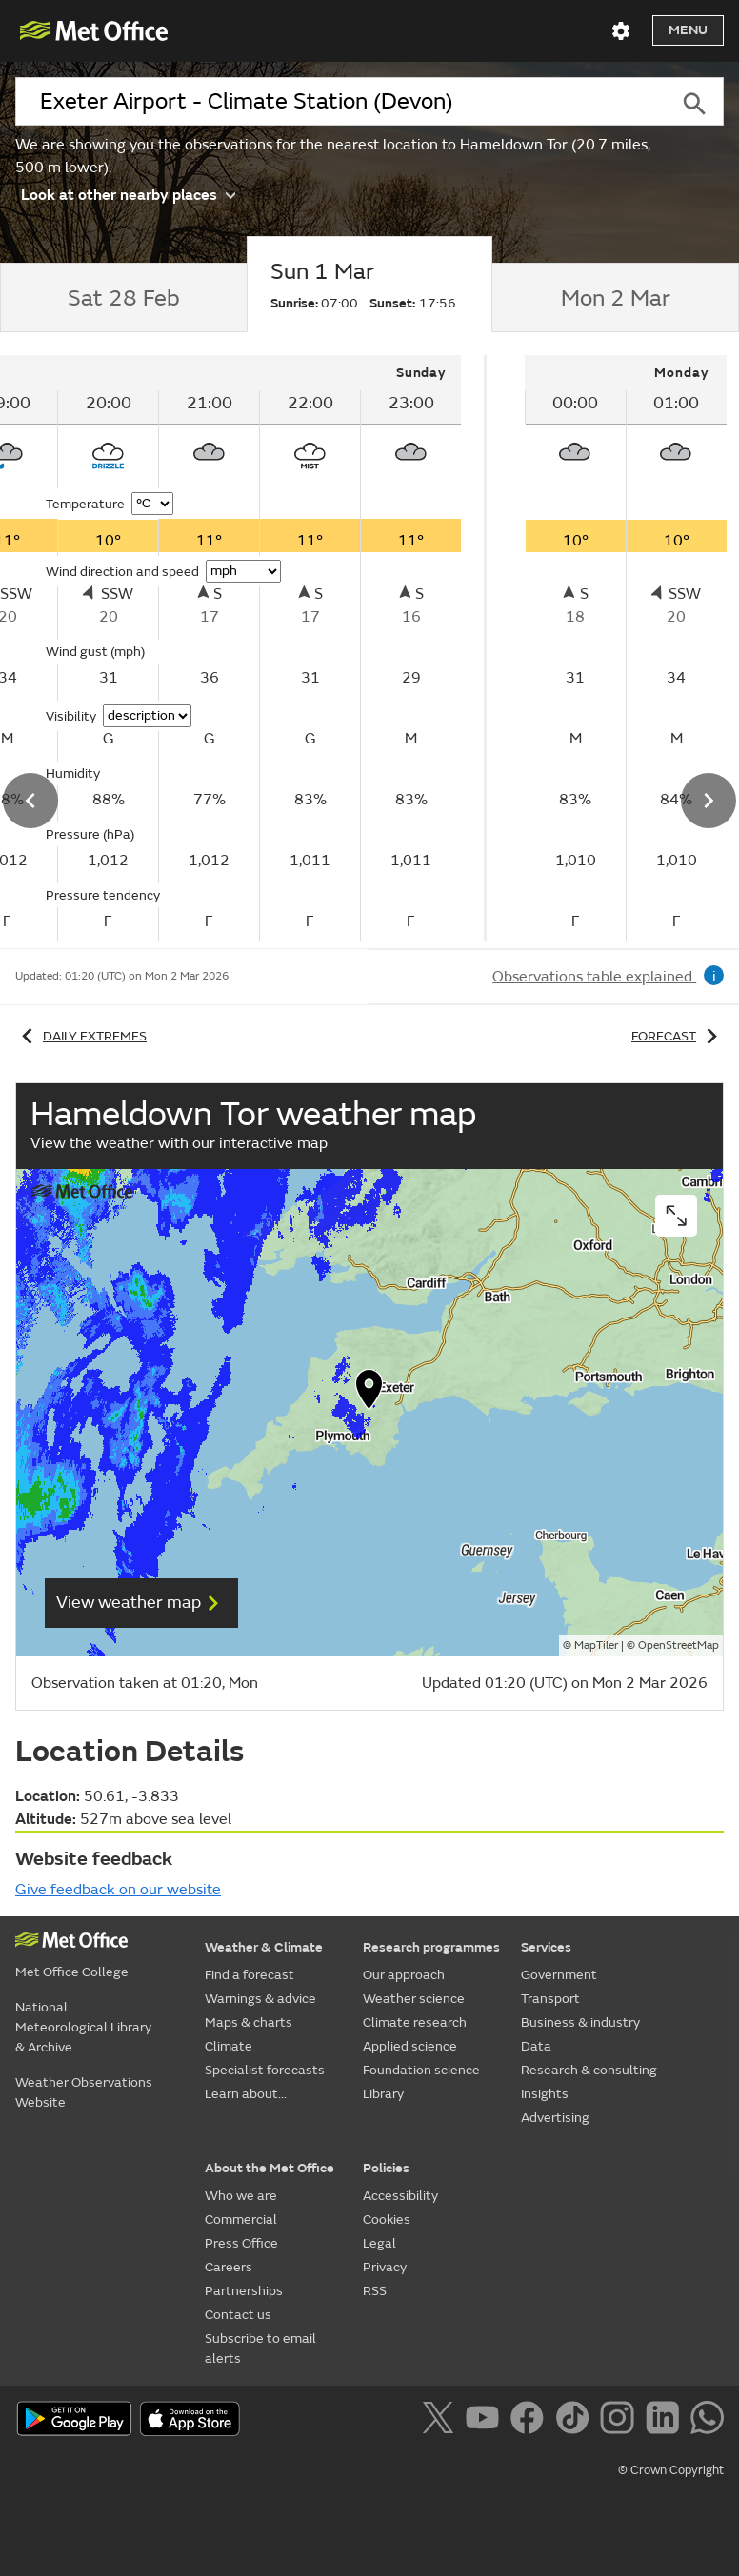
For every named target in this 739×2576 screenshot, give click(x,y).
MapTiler (596, 1645)
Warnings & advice (260, 1999)
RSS (375, 2291)
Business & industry (580, 2022)
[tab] (123, 298)
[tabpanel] (607, 648)
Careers (228, 2267)
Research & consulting (589, 2070)
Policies (386, 2168)
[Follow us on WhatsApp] (707, 2421)
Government (559, 1975)
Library (383, 2094)
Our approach (404, 1975)
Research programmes (431, 1947)
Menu (688, 30)
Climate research (415, 2022)
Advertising (555, 2118)
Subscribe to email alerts (260, 2348)
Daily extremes (81, 1036)
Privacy (385, 2267)
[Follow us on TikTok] (575, 2421)
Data (536, 2046)
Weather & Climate (264, 1947)
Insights (545, 2094)
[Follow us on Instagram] (620, 2421)
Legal (379, 2243)
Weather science (414, 1999)
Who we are (241, 2196)
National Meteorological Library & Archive (83, 2027)
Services (546, 1947)
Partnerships (244, 2291)
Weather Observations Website (83, 2092)
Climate (228, 2046)
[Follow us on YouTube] (486, 2421)
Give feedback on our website (118, 1889)
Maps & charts (248, 2022)
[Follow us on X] (441, 2421)
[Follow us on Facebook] (530, 2421)
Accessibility (400, 2196)
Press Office (241, 2243)
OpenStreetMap (678, 1645)
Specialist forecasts (265, 2070)
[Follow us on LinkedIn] (666, 2421)
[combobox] (340, 102)
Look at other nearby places (128, 194)
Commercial (241, 2219)
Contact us (238, 2315)
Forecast (677, 1036)
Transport (550, 1999)
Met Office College (72, 1972)
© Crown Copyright (671, 2470)
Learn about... (246, 2094)
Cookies (386, 2219)
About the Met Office (269, 2168)
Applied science (410, 2046)
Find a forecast (249, 1975)
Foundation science (421, 2070)
